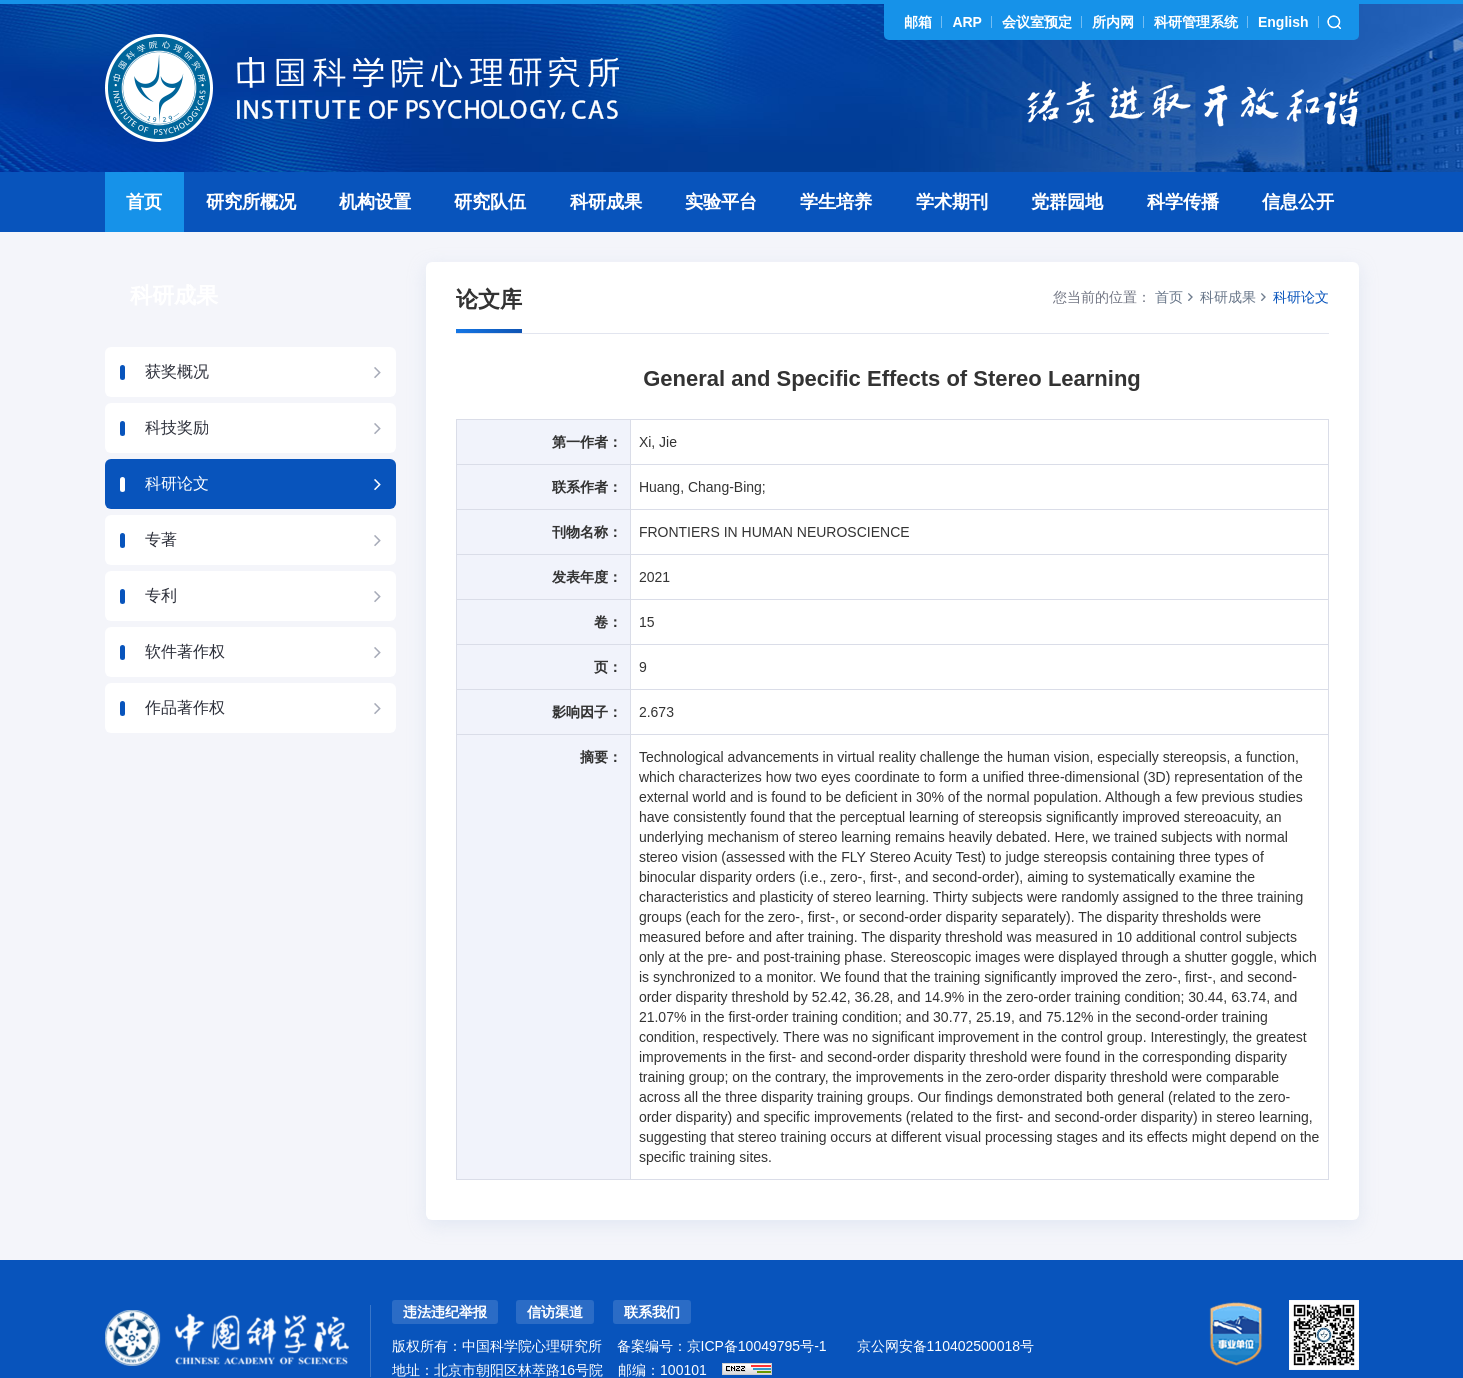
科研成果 (606, 158)
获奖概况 (177, 327)
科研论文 (177, 439)
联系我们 (652, 1268)
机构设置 (375, 158)
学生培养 (836, 158)
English (1283, 22)
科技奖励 (177, 383)
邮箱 (918, 22)
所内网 (1113, 22)
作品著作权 (185, 663)
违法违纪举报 (445, 1268)
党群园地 (1067, 158)
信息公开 (1298, 158)
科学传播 (1183, 158)
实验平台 (721, 158)
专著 (161, 495)
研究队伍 (490, 158)
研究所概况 (251, 158)
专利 (161, 551)
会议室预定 (1037, 22)
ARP (967, 22)
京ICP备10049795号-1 (757, 1302)
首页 (144, 158)
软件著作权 (185, 607)
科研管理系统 (1196, 22)
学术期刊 (952, 158)
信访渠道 (555, 1268)
